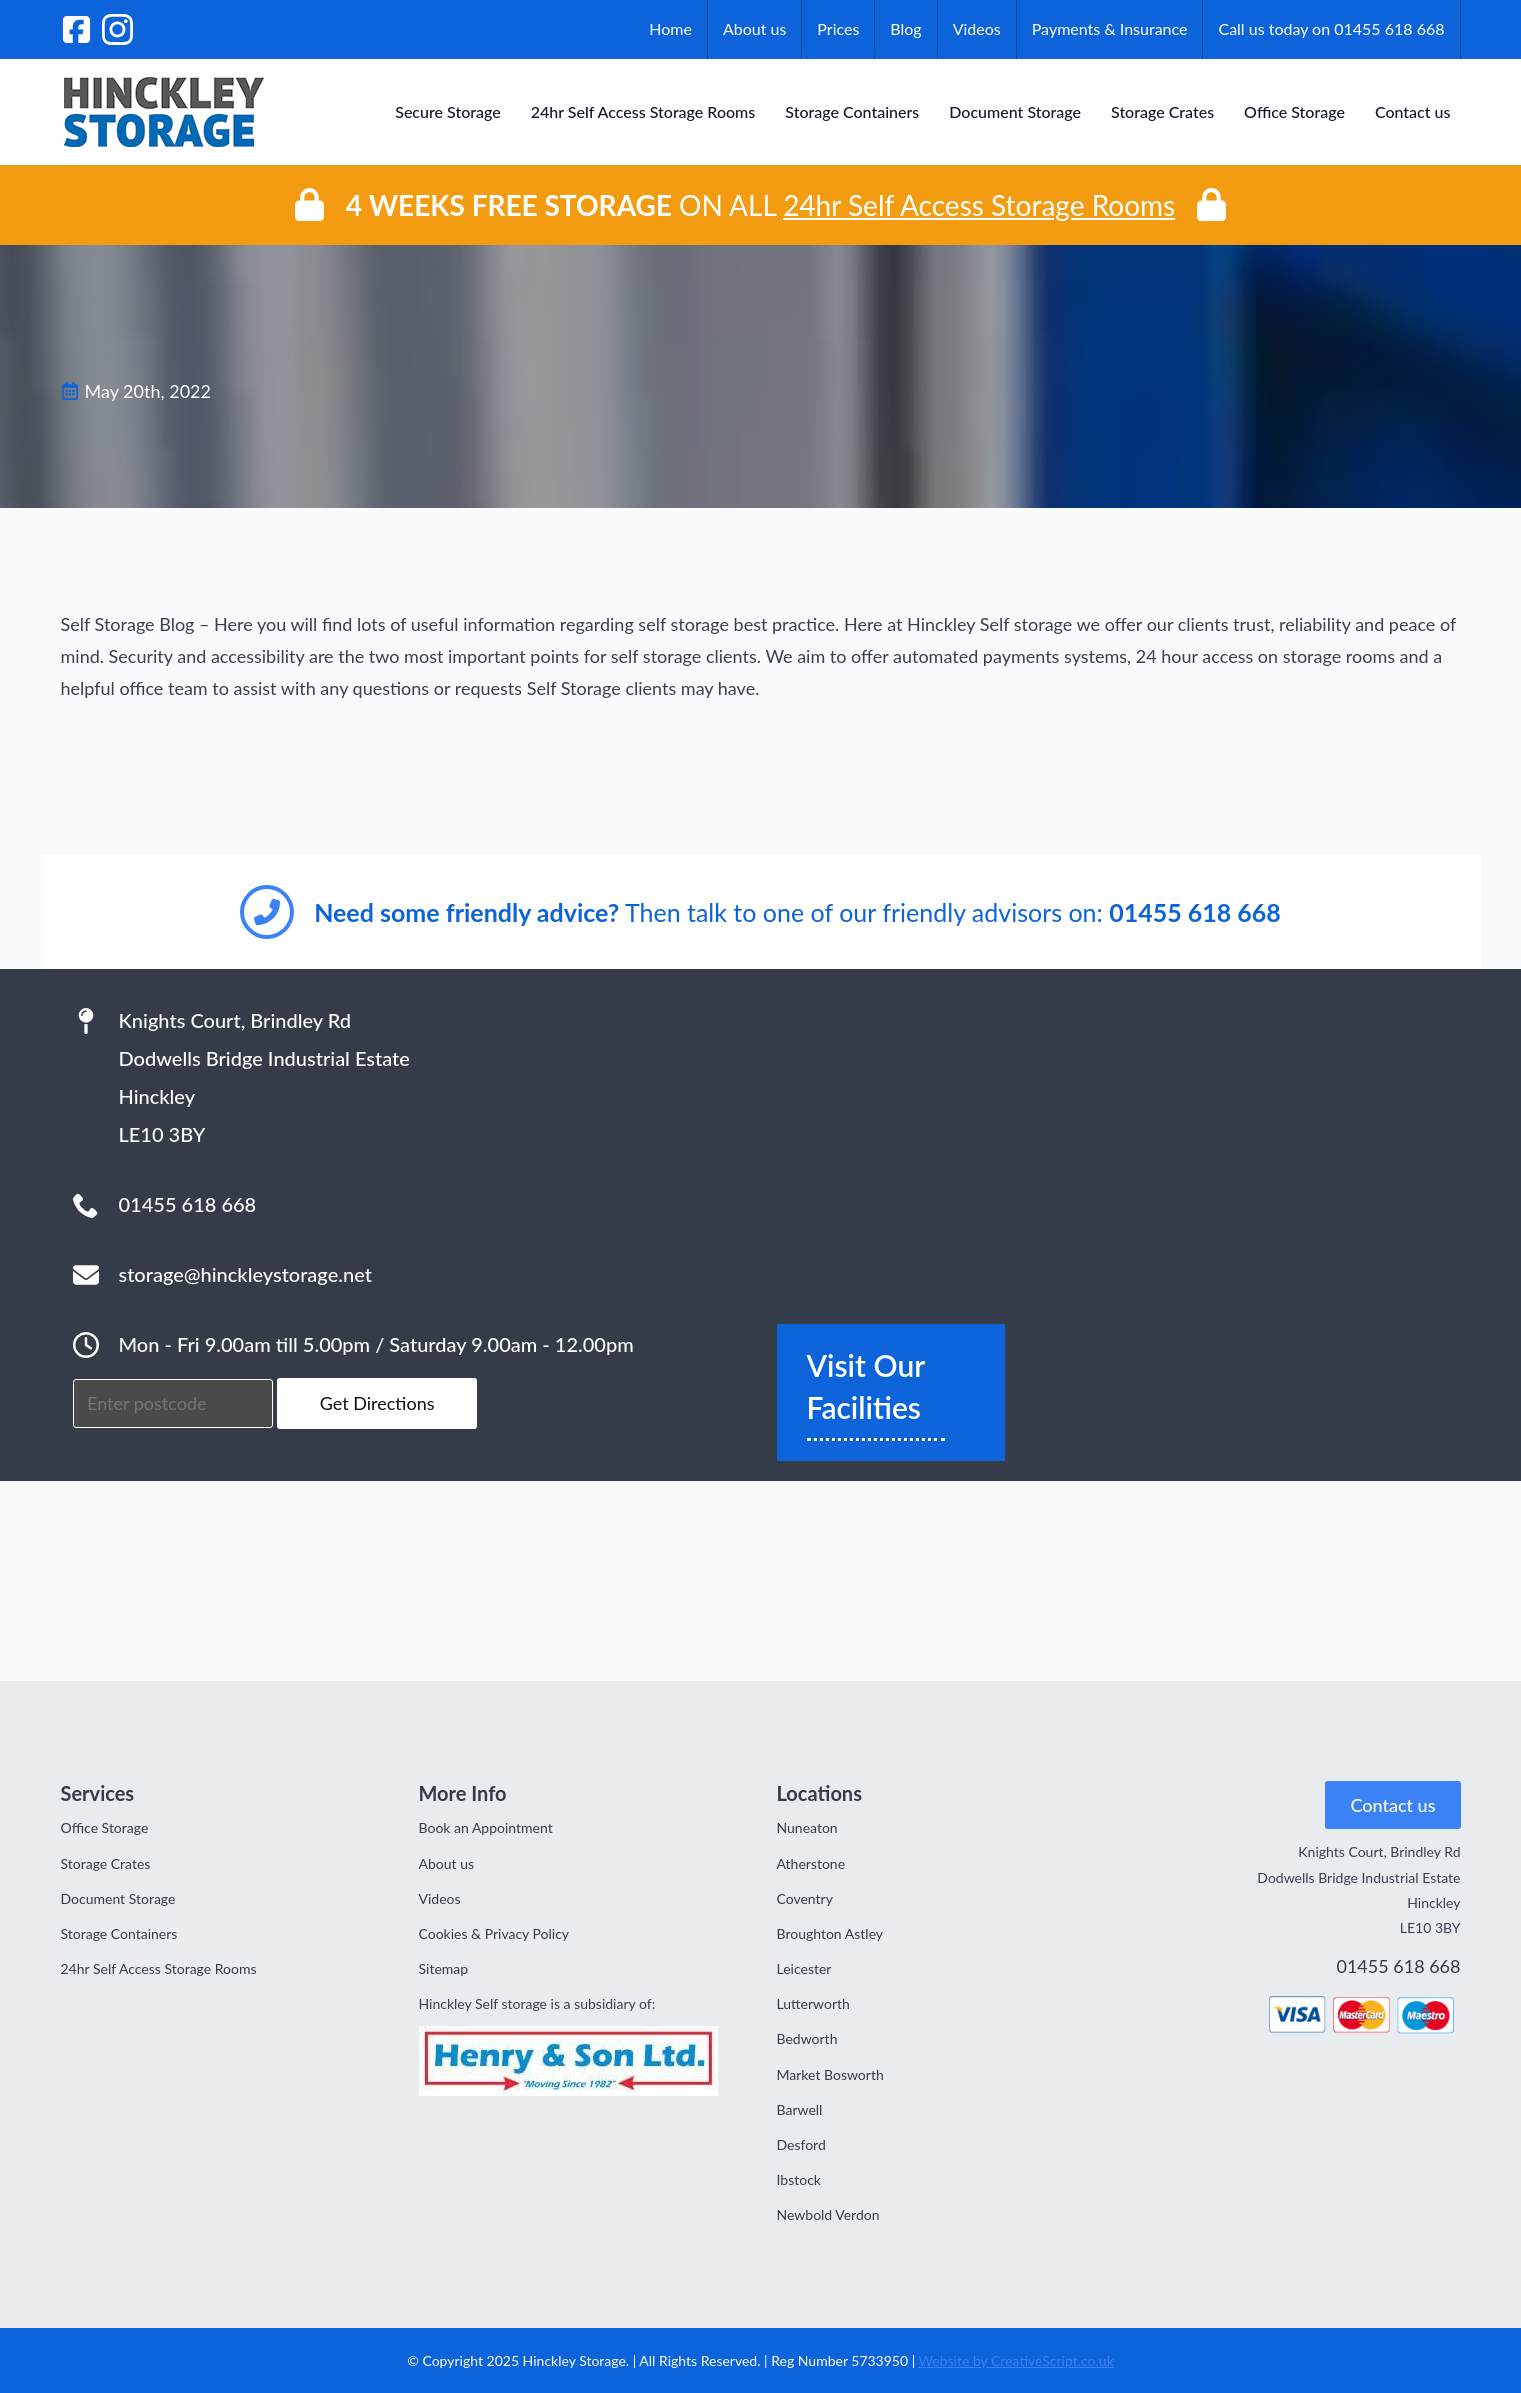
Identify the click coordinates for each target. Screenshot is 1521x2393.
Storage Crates (1162, 111)
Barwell (800, 2109)
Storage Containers (852, 111)
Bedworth (807, 2038)
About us (754, 28)
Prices (838, 28)
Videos (977, 28)
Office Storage (1294, 111)
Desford (801, 2144)
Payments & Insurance (1110, 28)
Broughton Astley (830, 1933)
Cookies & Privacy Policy (494, 1933)
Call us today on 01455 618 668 (1331, 28)
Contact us (1413, 111)
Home (670, 28)
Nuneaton (807, 1827)
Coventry (805, 1898)
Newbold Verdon (828, 2214)
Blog (905, 28)
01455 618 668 (1398, 1966)
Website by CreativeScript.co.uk (1016, 2360)
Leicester (804, 1968)
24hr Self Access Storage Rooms (643, 111)
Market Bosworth (830, 2074)
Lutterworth (813, 2003)
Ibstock (799, 2179)
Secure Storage (447, 111)
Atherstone (811, 1863)
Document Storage (1015, 111)
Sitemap (444, 1968)
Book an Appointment (486, 1827)
